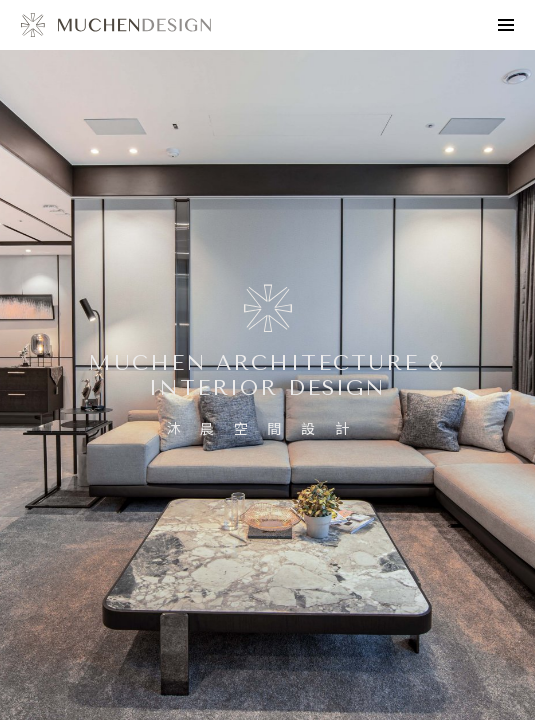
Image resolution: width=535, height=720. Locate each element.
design (116, 25)
